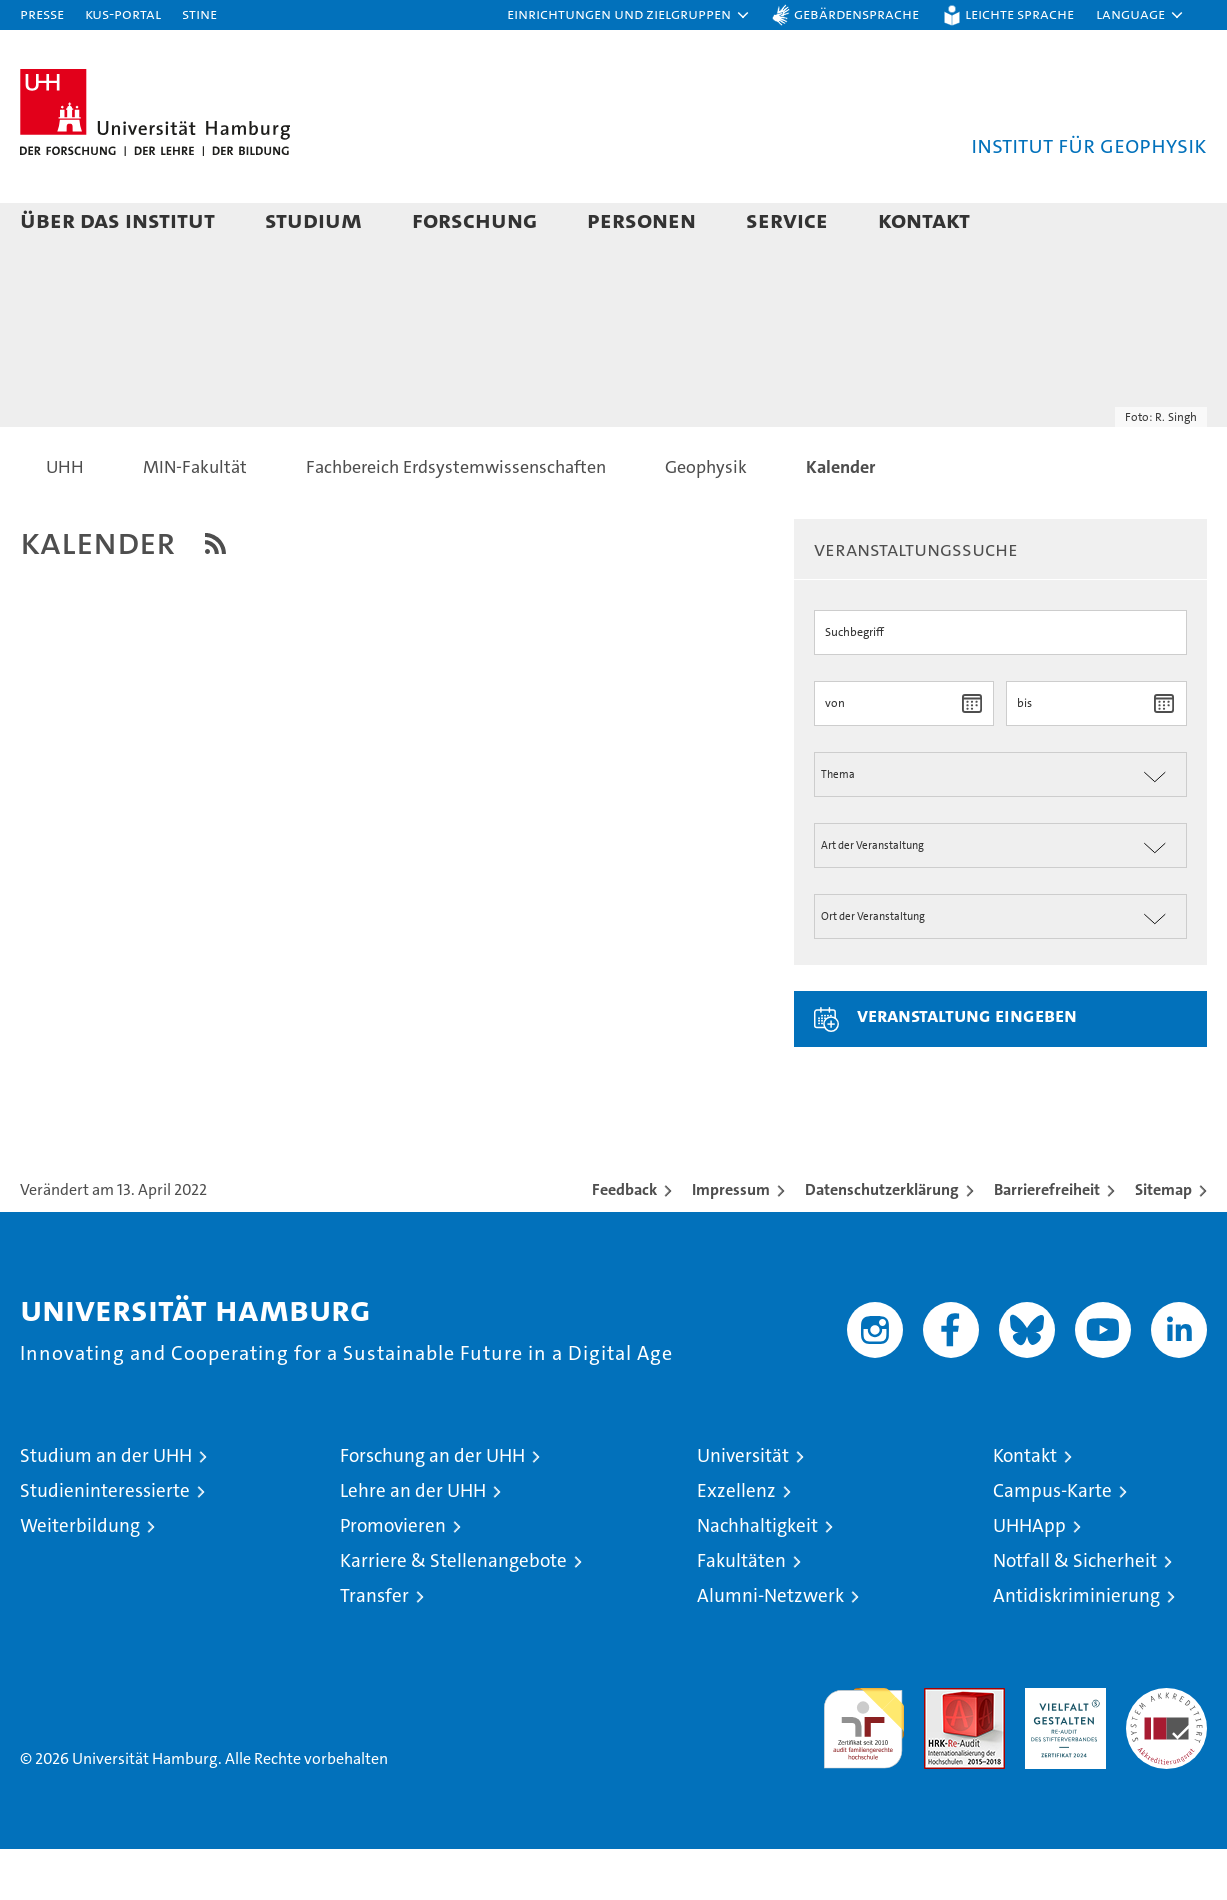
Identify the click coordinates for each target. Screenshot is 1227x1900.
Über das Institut (117, 219)
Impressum (731, 1240)
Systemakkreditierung (1166, 1749)
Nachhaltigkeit (757, 1576)
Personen (641, 219)
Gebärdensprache (856, 13)
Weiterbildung (80, 1576)
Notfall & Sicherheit (1075, 1611)
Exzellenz (736, 1541)
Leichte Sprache (1019, 13)
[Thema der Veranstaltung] (1000, 825)
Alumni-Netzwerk (770, 1646)
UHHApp (1029, 1576)
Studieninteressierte (105, 1541)
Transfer (374, 1646)
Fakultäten (741, 1611)
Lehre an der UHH (413, 1541)
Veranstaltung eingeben (967, 1066)
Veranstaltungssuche (916, 600)
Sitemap (1163, 1240)
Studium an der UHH (106, 1506)
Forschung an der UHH (432, 1506)
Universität (743, 1506)
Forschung (474, 219)
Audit (943, 1749)
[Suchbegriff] (1000, 683)
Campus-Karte (1052, 1541)
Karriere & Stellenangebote (453, 1611)
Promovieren (393, 1576)
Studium (313, 219)
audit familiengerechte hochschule (863, 1770)
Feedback (624, 1240)
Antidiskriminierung (1076, 1646)
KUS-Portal (123, 13)
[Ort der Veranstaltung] (1000, 967)
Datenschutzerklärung (882, 1240)
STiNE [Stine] (199, 13)
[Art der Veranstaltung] (1000, 896)
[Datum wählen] (971, 754)
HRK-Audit (1060, 1749)
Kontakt (924, 219)
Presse (42, 13)
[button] (629, 15)
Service (787, 219)
